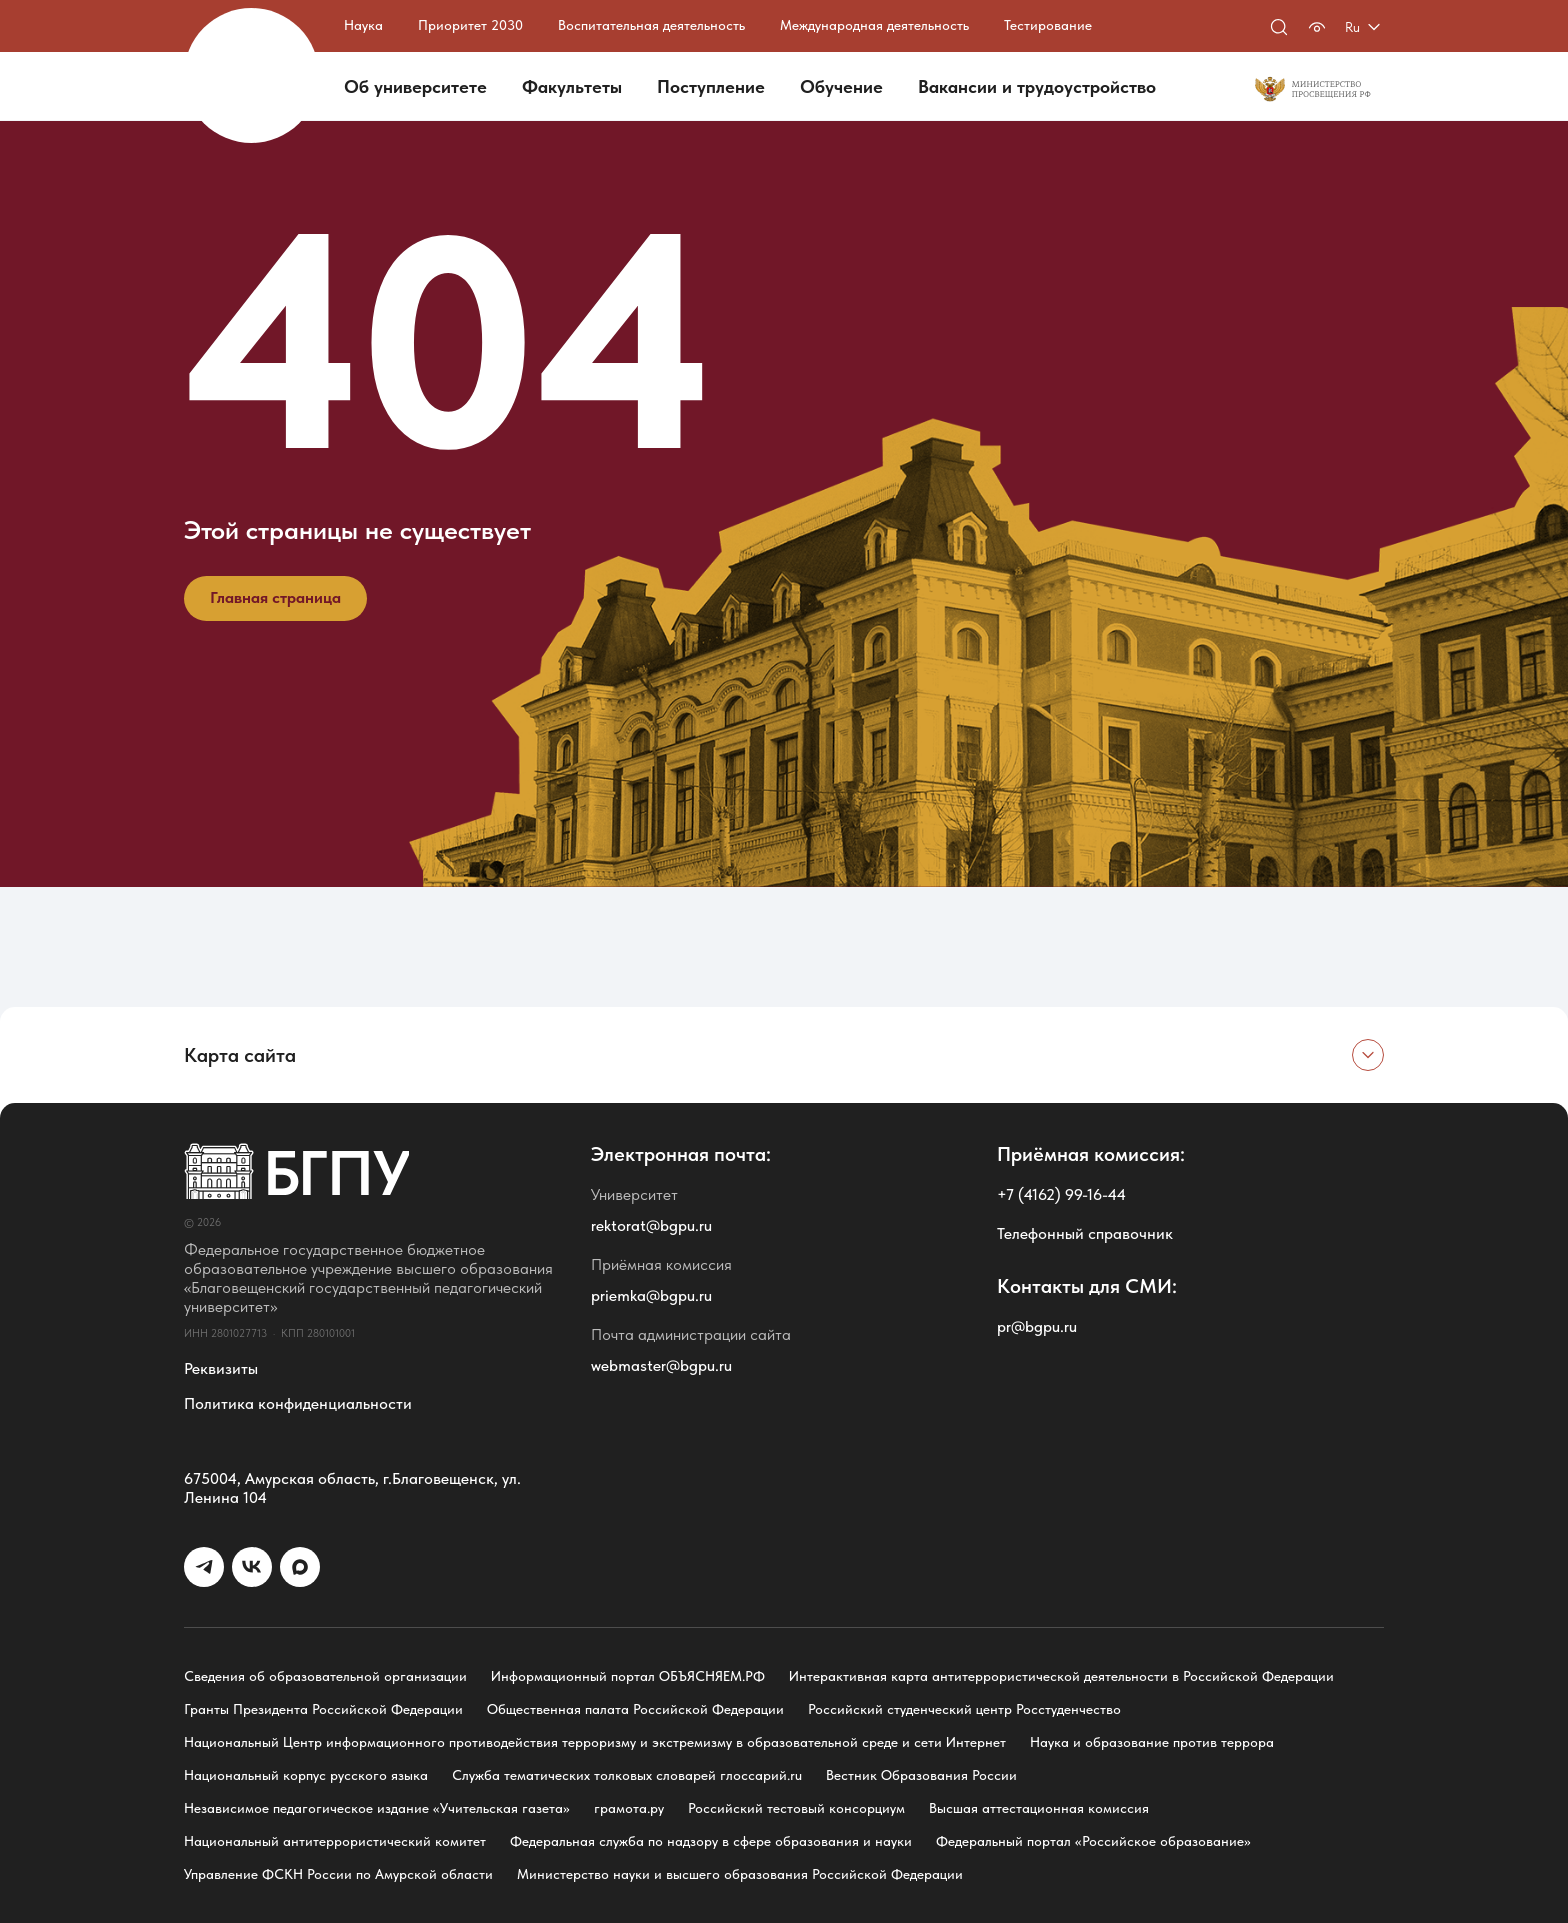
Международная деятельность (874, 25)
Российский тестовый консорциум (796, 1808)
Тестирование (1048, 25)
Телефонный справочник (1085, 1233)
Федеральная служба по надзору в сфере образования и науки (711, 1841)
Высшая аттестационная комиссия (1039, 1808)
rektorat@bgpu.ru (651, 1225)
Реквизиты (221, 1368)
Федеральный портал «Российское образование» (1093, 1841)
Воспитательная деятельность (651, 25)
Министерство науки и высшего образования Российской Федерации (740, 1874)
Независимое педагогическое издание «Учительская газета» (377, 1808)
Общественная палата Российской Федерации (635, 1709)
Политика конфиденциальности (298, 1403)
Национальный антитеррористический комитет (335, 1841)
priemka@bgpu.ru (651, 1295)
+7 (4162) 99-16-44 (1061, 1194)
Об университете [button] (415, 86)
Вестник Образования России (921, 1775)
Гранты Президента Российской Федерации (323, 1709)
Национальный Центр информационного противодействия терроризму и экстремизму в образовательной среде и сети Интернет (595, 1742)
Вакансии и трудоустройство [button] (1037, 86)
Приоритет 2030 (470, 25)
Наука (363, 25)
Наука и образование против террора (1152, 1742)
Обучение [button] (841, 86)
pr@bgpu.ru (1037, 1326)
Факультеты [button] (572, 86)
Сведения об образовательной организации (325, 1676)
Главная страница (275, 597)
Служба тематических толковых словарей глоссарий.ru (627, 1775)
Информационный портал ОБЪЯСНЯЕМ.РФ (628, 1676)
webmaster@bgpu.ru (661, 1365)
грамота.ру (629, 1808)
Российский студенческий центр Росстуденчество (964, 1709)
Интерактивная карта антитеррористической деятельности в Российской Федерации (1061, 1676)
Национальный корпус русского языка (306, 1775)
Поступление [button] (711, 86)
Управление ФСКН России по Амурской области (338, 1874)
